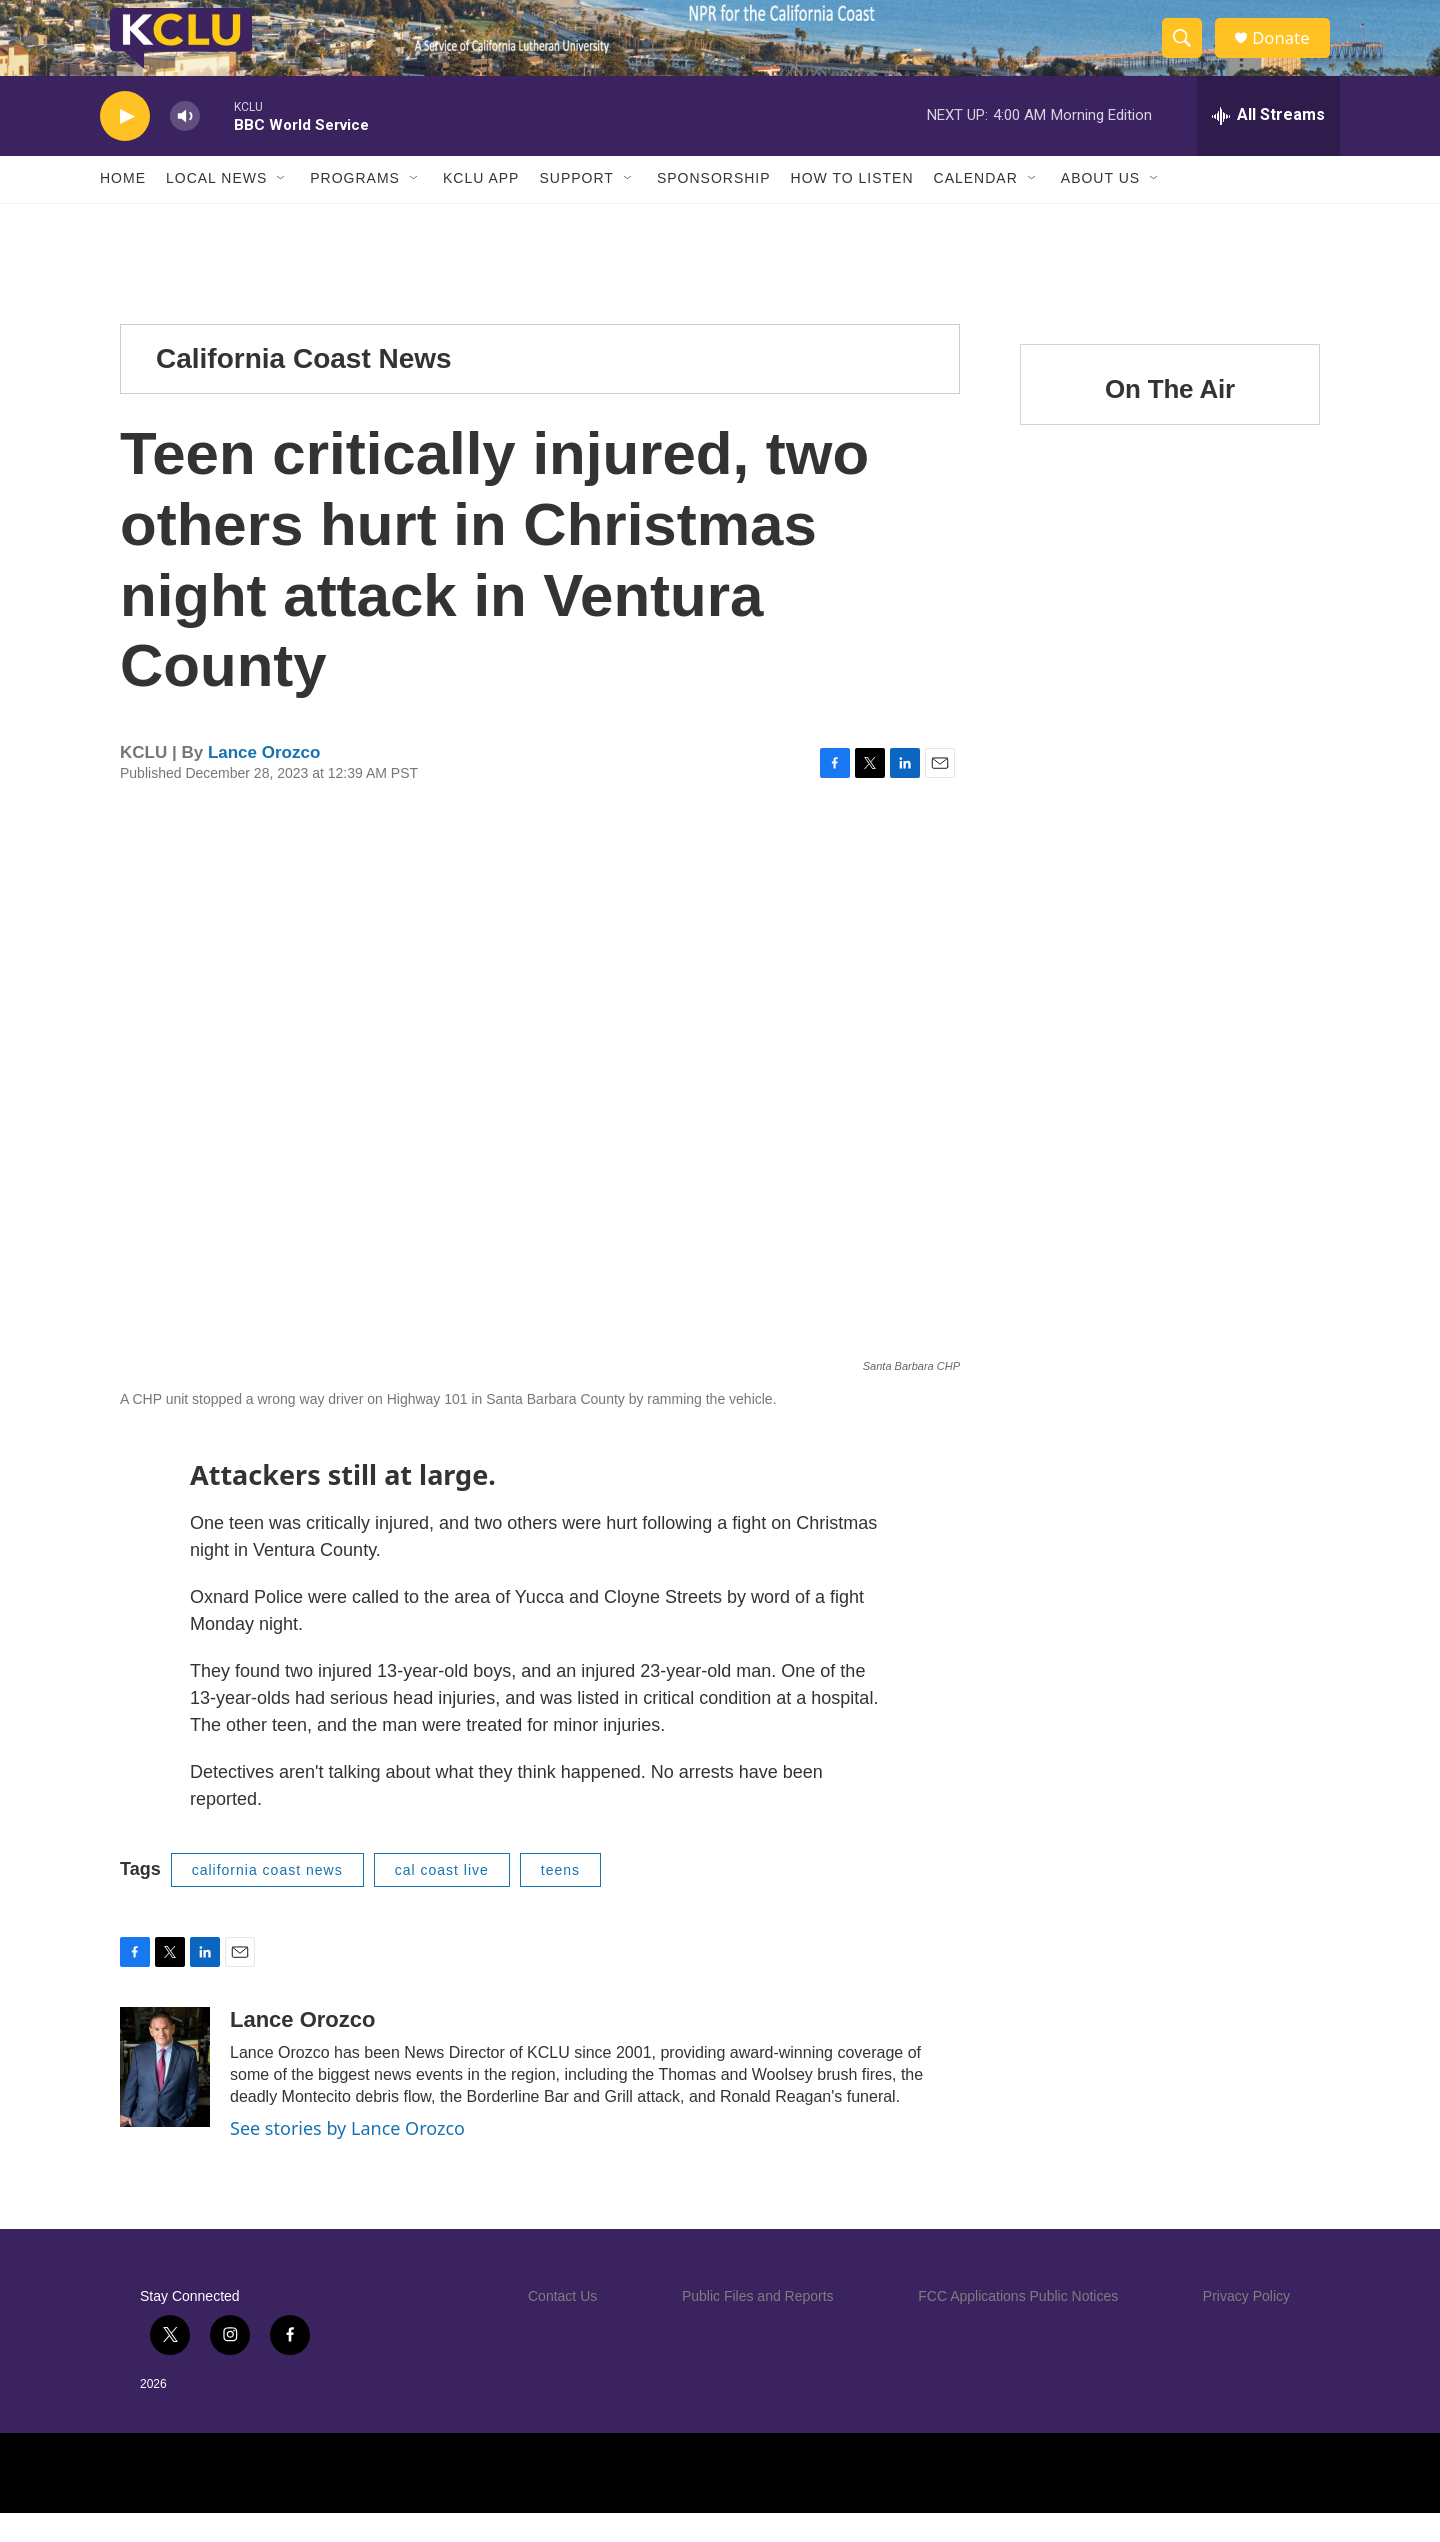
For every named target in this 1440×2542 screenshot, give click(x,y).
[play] (125, 145)
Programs (355, 208)
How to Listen (852, 208)
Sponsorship (714, 208)
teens (560, 1899)
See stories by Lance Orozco (347, 2158)
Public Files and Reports (758, 2325)
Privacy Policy (1246, 2325)
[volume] (185, 145)
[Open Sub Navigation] (282, 208)
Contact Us (562, 2325)
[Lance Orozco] (165, 2097)
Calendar (976, 208)
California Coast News (304, 387)
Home (123, 208)
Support (576, 208)
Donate (1289, 52)
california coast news (267, 1899)
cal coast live (442, 1899)
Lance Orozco (264, 782)
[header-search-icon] (1188, 53)
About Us (1100, 208)
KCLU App (481, 208)
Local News (216, 208)
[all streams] (1268, 145)
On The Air (1170, 418)
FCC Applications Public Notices (1018, 2325)
